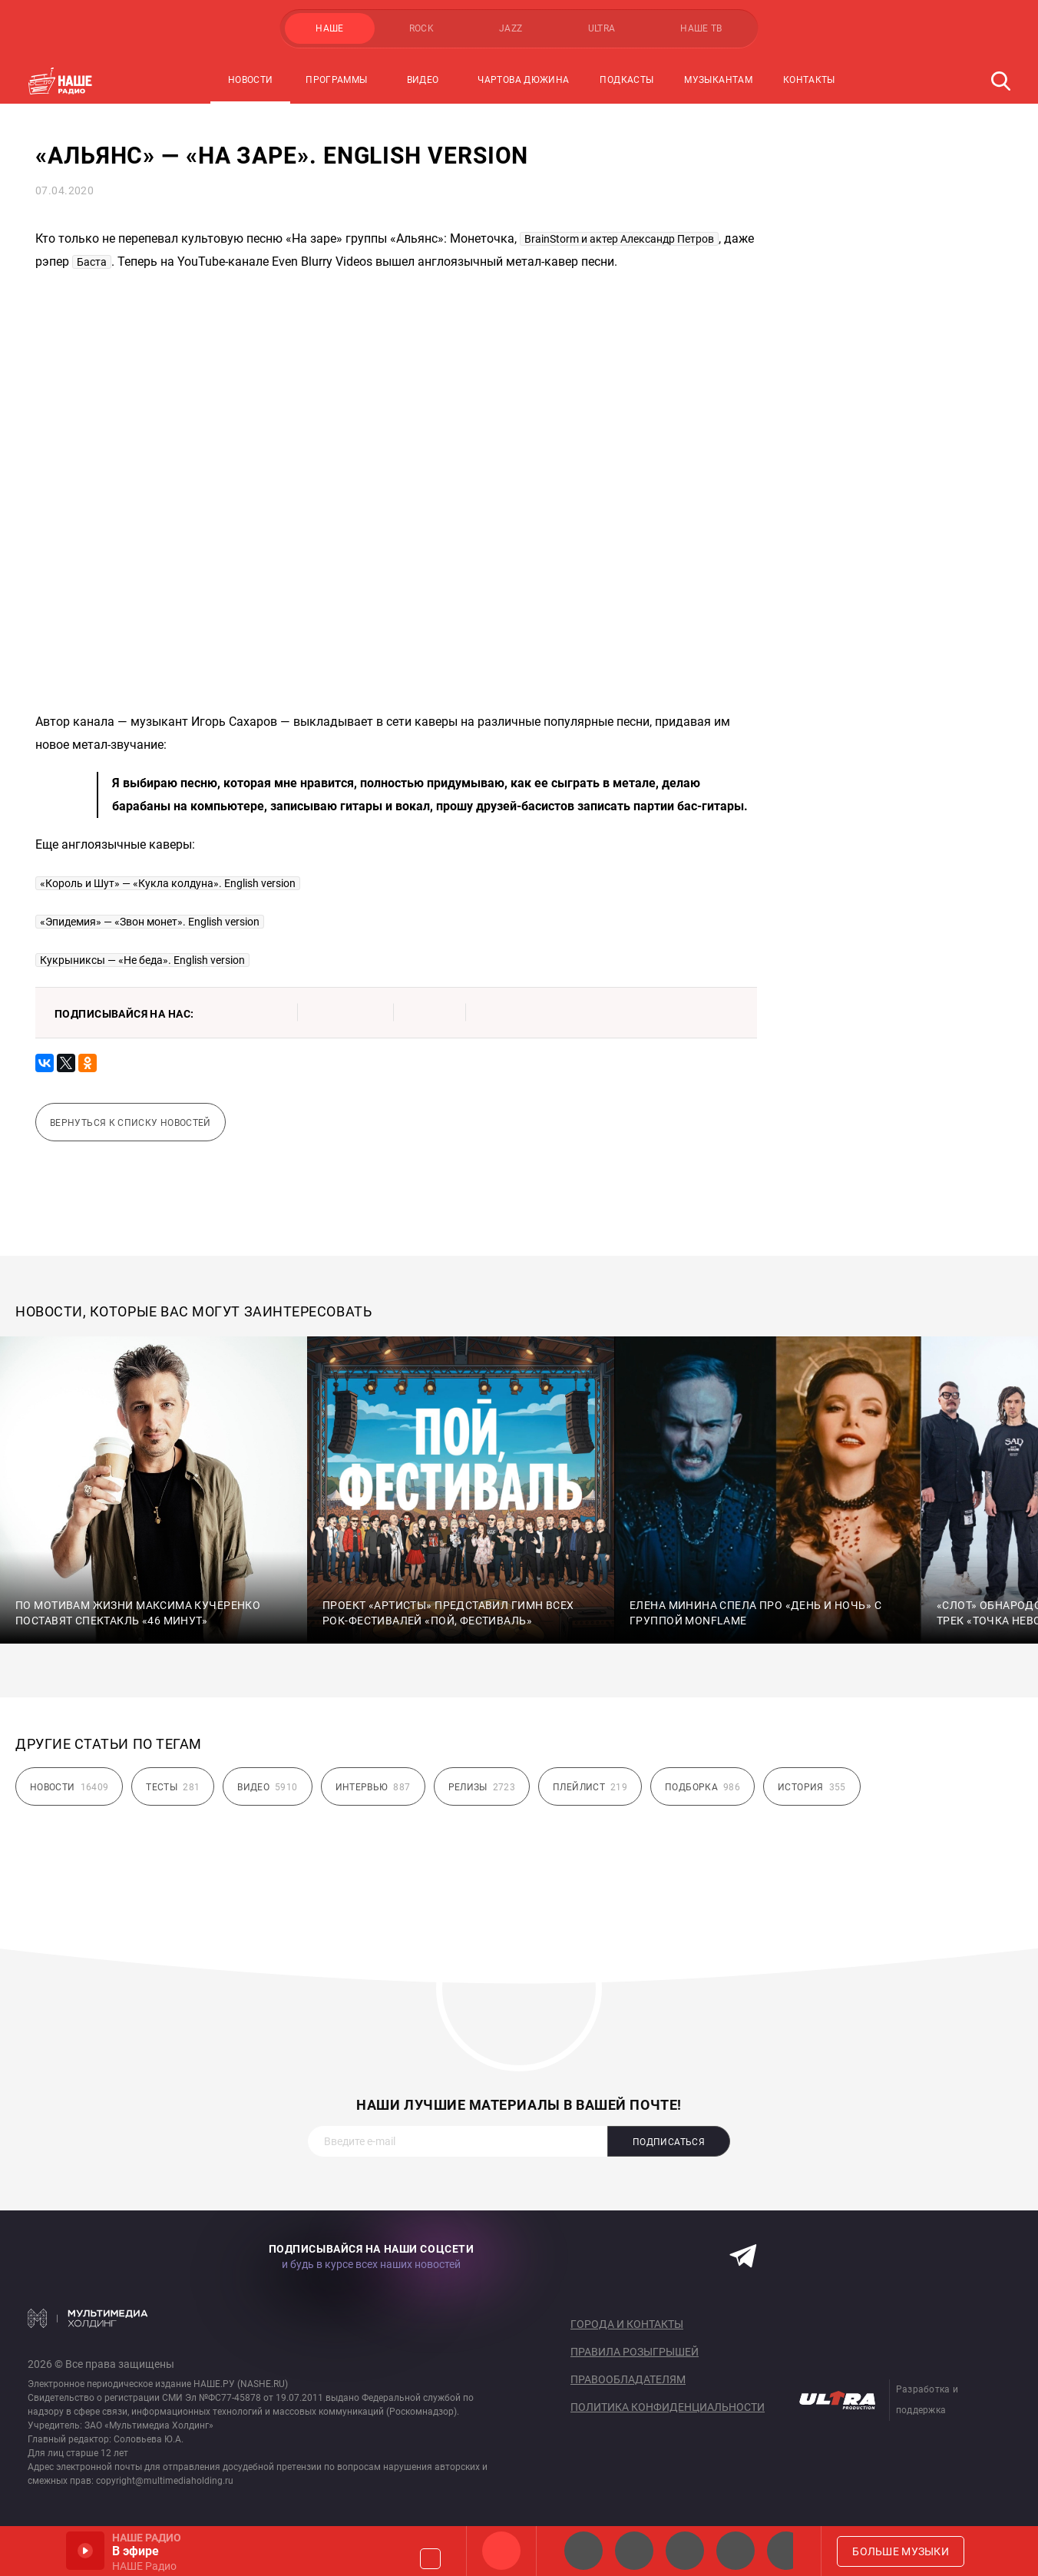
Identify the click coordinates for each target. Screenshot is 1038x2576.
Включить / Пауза (85, 2550)
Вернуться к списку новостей (130, 1122)
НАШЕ (329, 28)
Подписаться (669, 2142)
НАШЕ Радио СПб (634, 2550)
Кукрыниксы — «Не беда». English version (142, 960)
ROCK (421, 28)
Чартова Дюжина (523, 79)
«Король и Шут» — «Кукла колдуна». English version (168, 883)
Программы (336, 79)
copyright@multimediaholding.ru (164, 2480)
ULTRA (602, 28)
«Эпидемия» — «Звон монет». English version (150, 922)
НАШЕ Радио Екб (685, 2550)
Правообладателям (628, 2379)
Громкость (430, 2558)
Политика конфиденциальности (667, 2407)
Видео (423, 79)
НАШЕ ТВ (701, 28)
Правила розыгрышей (634, 2352)
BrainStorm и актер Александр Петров (619, 239)
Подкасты (626, 79)
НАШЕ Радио (501, 2550)
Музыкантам (718, 79)
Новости (250, 79)
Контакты (809, 79)
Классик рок (735, 2550)
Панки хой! (786, 2550)
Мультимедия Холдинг (88, 2318)
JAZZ (510, 28)
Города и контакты (626, 2324)
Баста (92, 262)
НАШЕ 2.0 (583, 2550)
